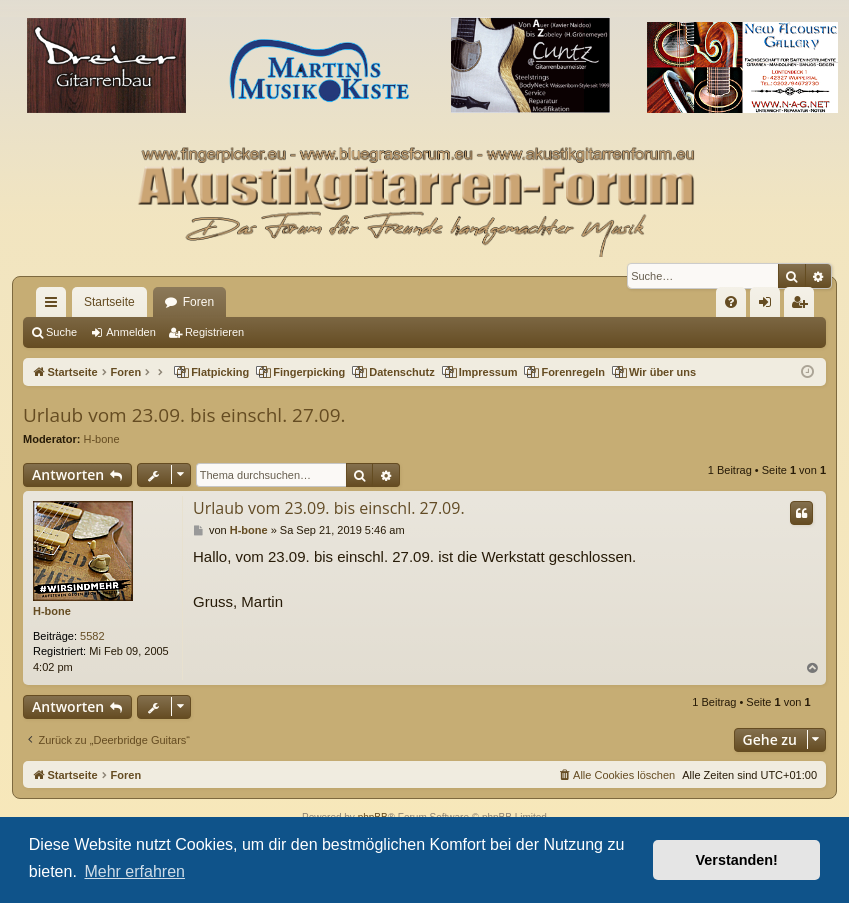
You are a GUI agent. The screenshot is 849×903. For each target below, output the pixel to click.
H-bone (102, 439)
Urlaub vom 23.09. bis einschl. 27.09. (184, 415)
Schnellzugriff (55, 306)
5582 (92, 636)
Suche (61, 332)
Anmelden (131, 332)
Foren (198, 302)
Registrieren (214, 332)
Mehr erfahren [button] (134, 871)
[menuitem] (731, 302)
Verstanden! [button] (737, 860)
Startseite (109, 302)
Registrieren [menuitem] (803, 306)
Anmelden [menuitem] (769, 306)
